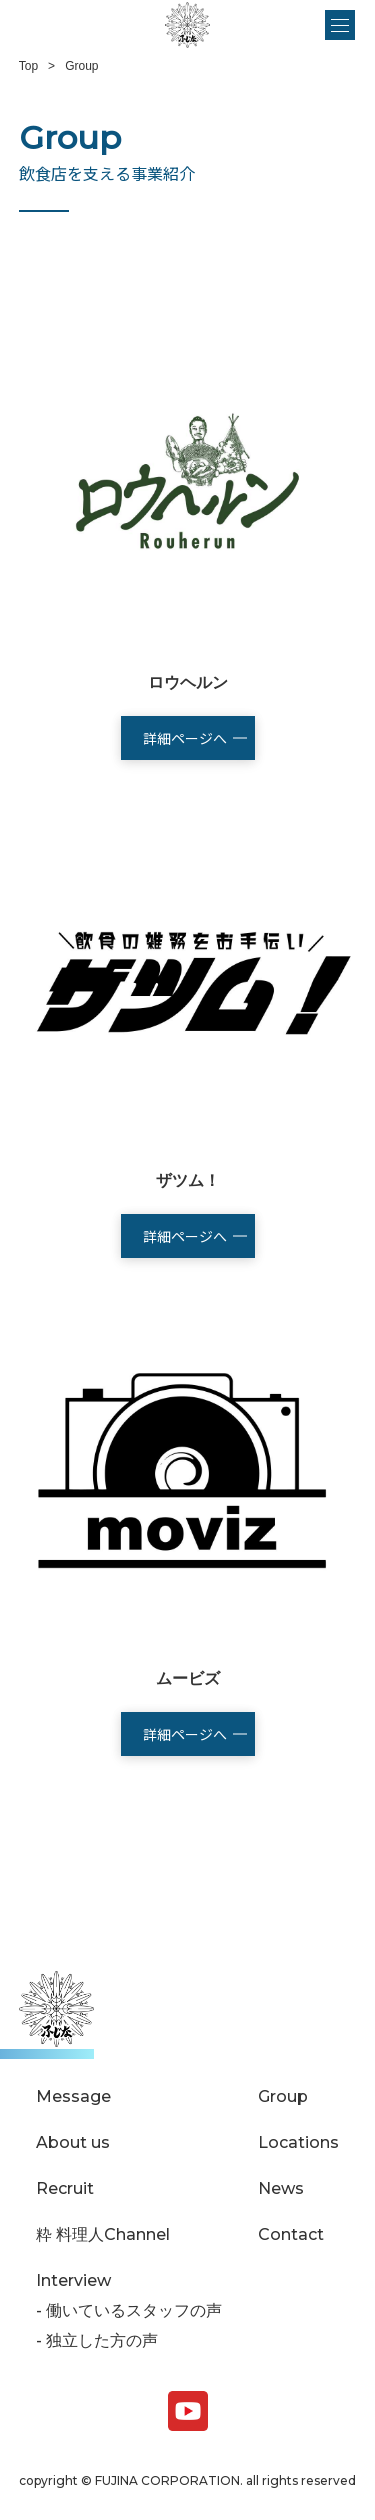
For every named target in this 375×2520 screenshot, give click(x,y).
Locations (298, 2143)
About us (73, 2143)
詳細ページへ (185, 738)
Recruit (65, 2189)
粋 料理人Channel (103, 2235)
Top (28, 66)
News (281, 2189)
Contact (291, 2235)
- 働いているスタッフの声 (129, 2311)
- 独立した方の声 (97, 2341)
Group (283, 2097)
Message (73, 2097)
